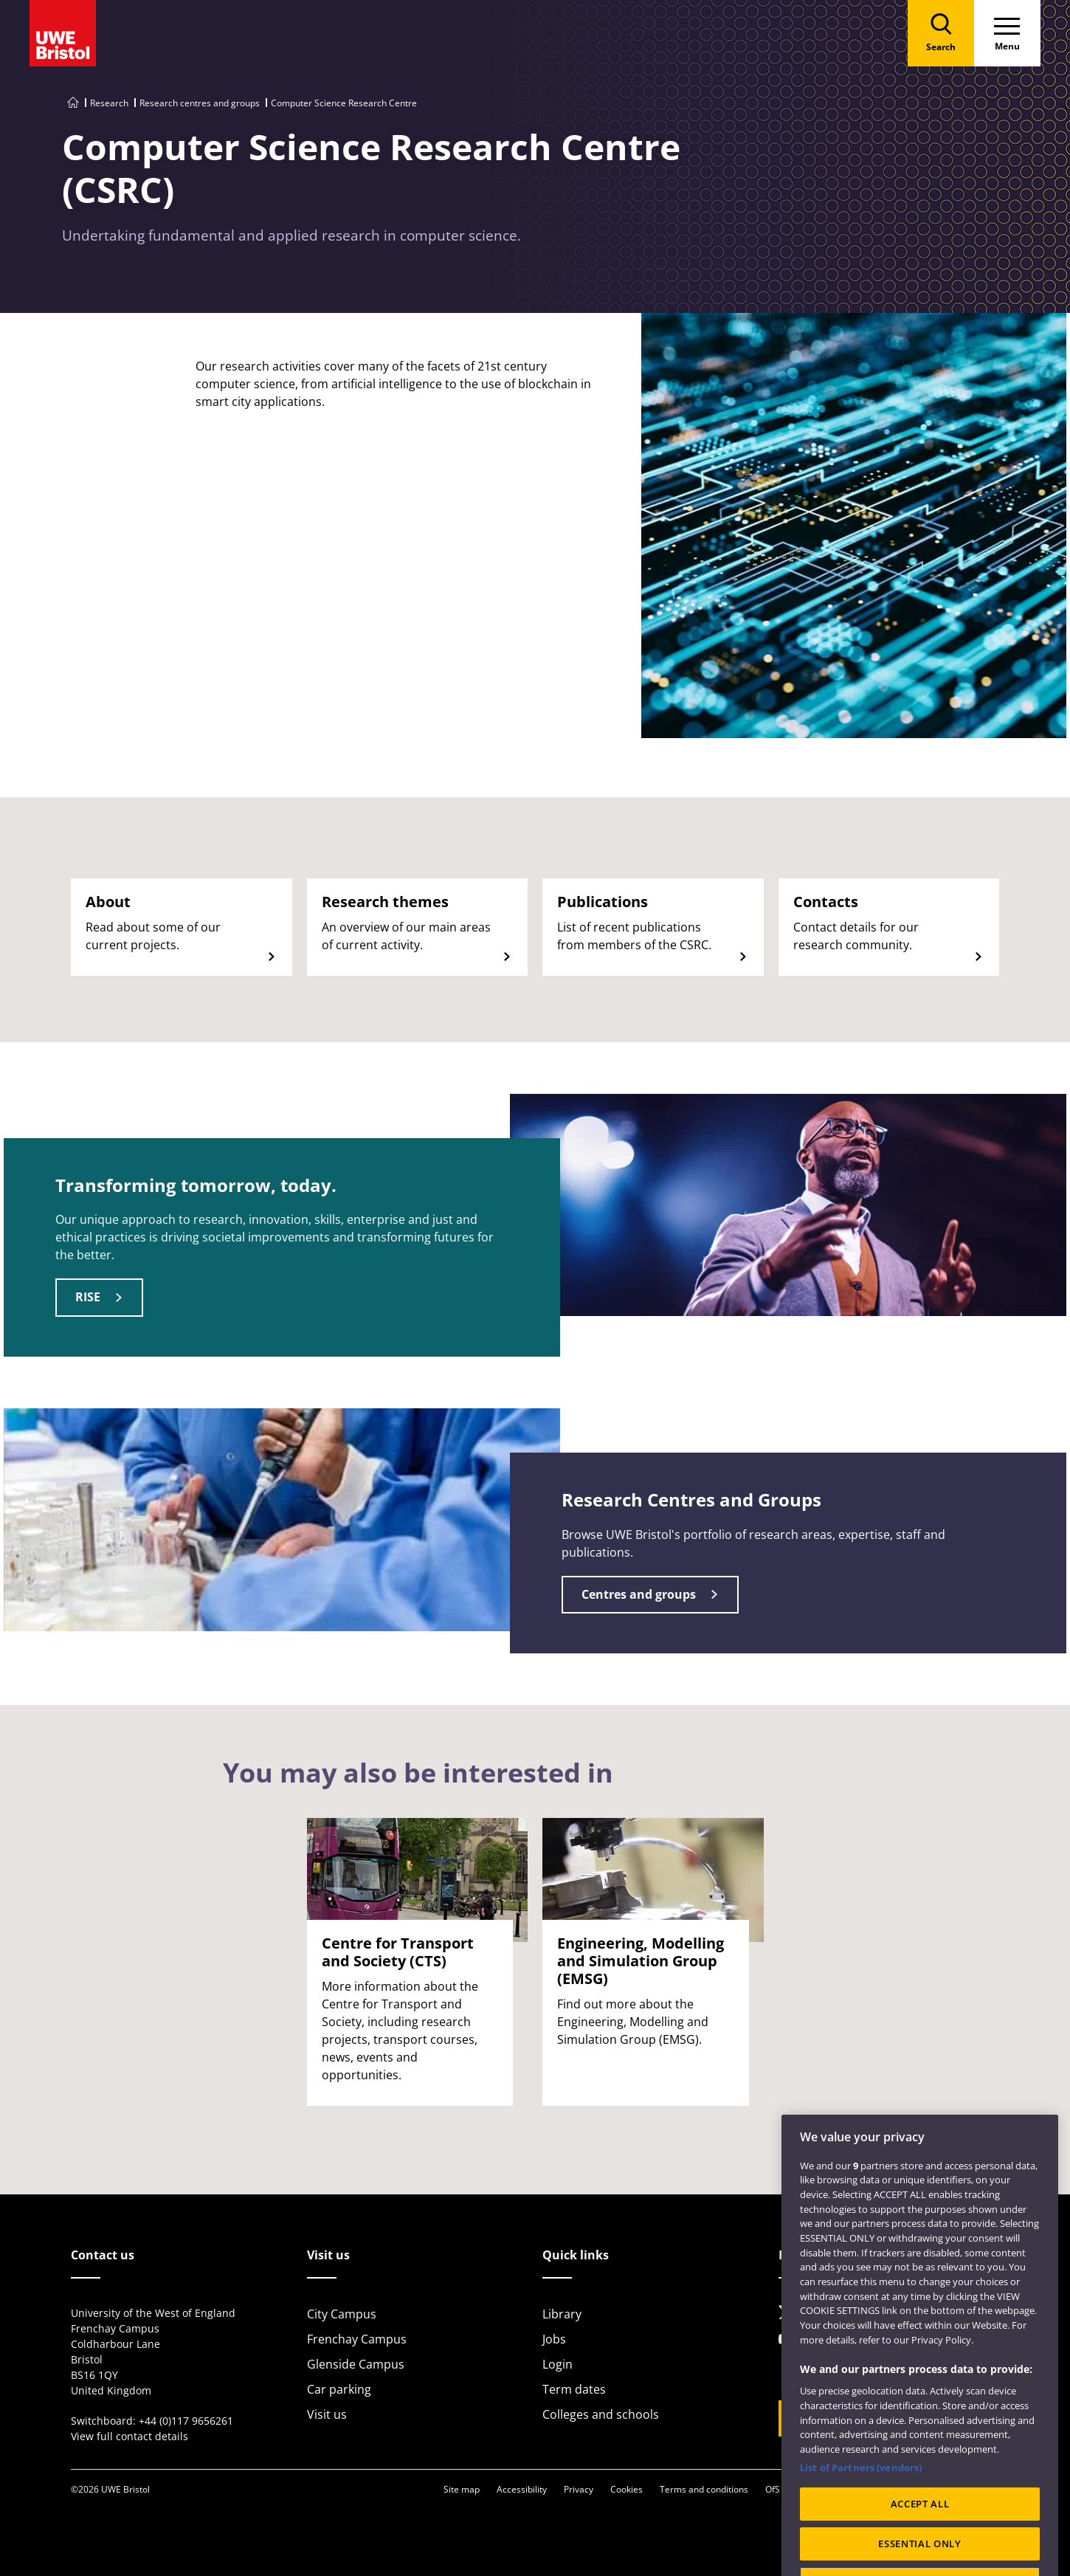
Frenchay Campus (357, 2339)
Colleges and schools (600, 2414)
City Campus (341, 2314)
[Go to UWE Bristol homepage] (73, 103)
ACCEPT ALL (920, 2545)
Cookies (626, 2489)
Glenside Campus (355, 2364)
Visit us (327, 2414)
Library (561, 2314)
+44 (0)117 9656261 (186, 2421)
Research (109, 103)
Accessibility (522, 2489)
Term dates (574, 2389)
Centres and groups (638, 1594)
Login (557, 2364)
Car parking (339, 2389)
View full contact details (129, 2436)
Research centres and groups (199, 103)
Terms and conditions (704, 2489)
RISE (87, 1297)
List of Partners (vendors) (861, 2509)
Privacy (578, 2489)
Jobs (554, 2339)
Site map (461, 2489)
